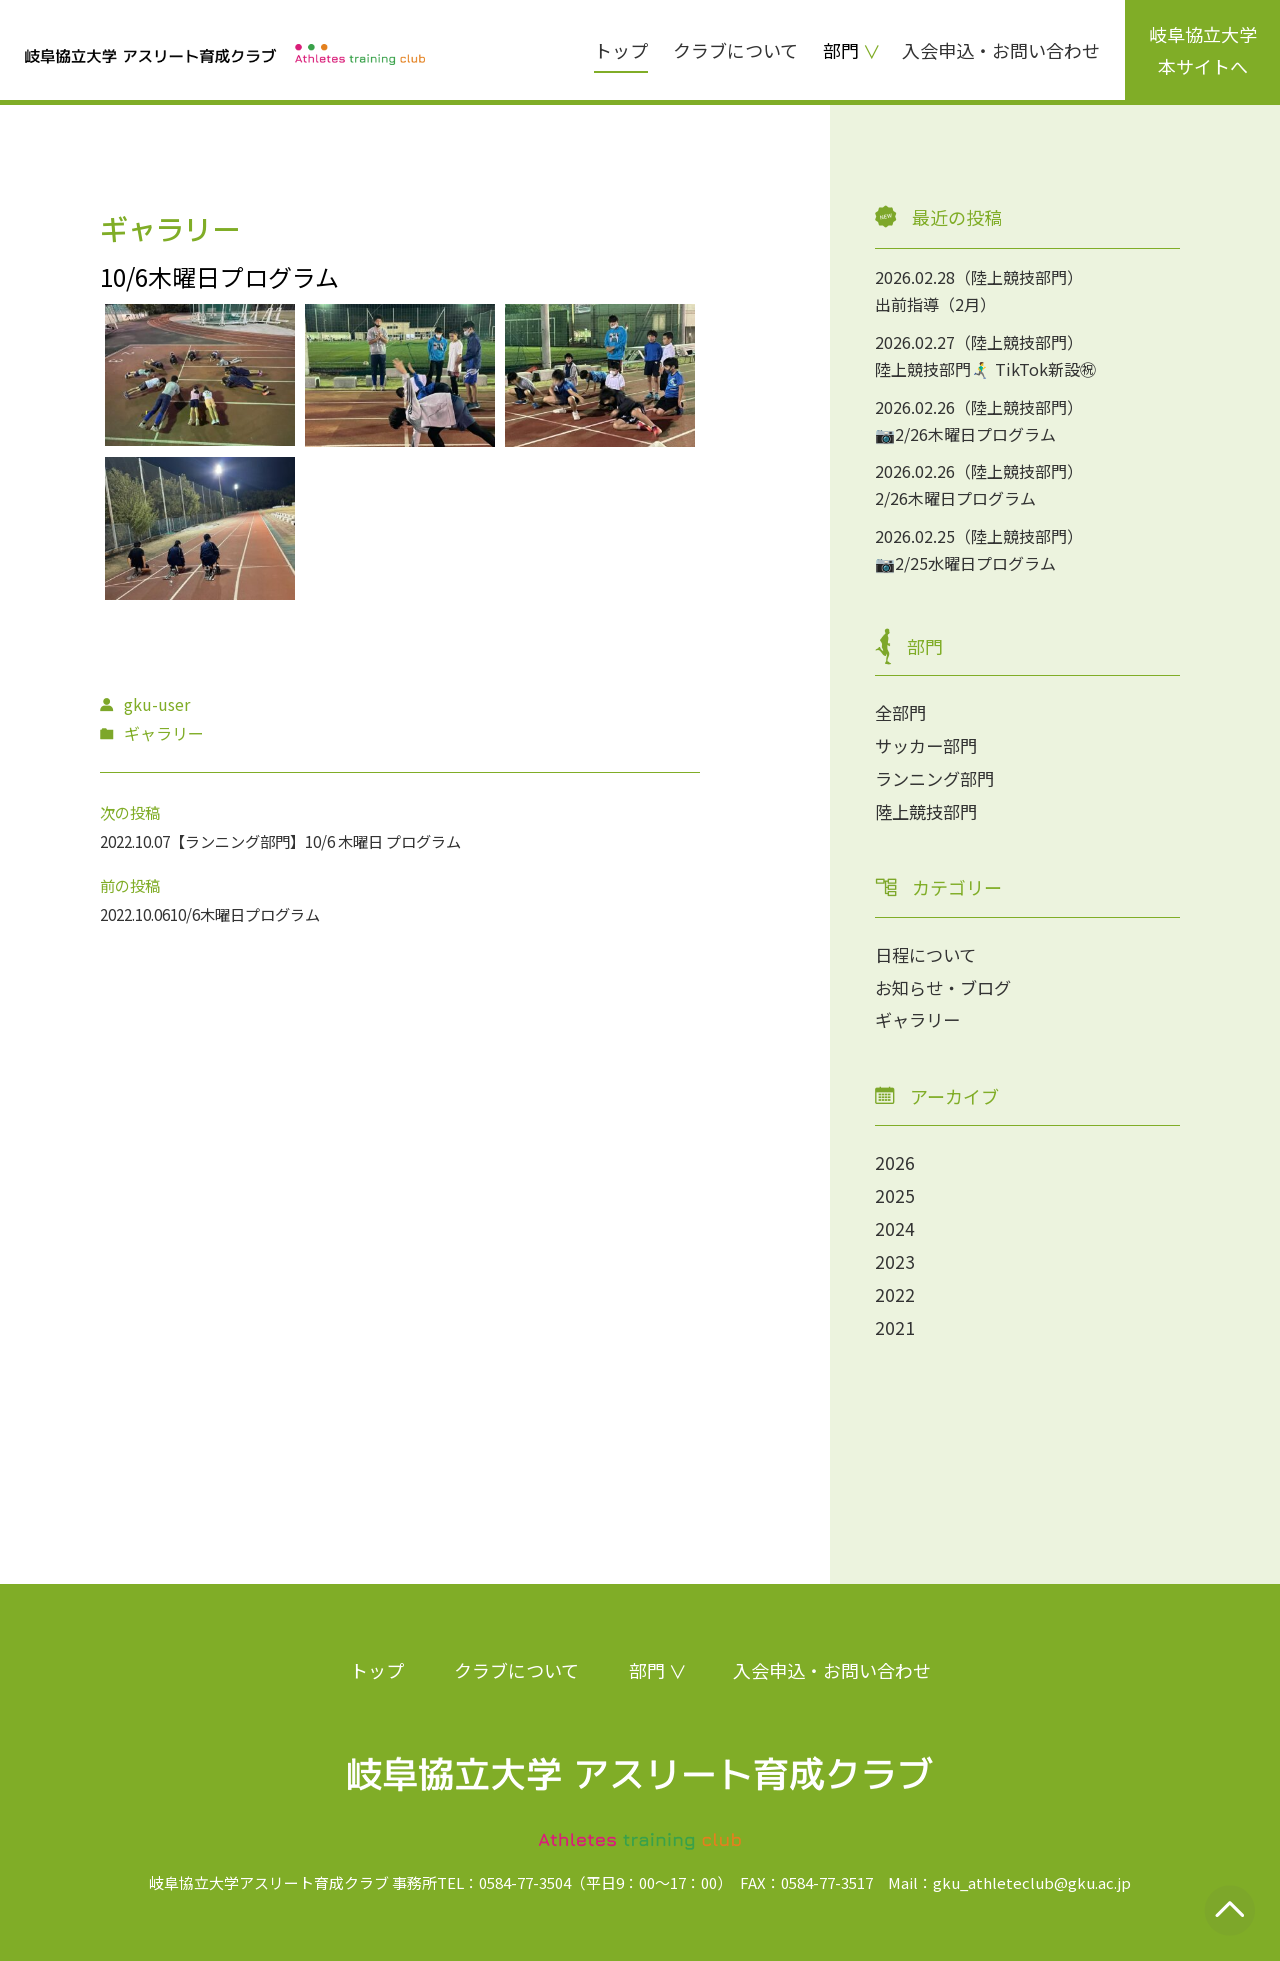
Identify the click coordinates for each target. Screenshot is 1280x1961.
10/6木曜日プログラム (260, 914)
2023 (895, 1256)
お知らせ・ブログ (947, 984)
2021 (895, 1321)
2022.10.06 (140, 914)
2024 (895, 1224)
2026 (895, 1159)
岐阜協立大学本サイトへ (1203, 50)
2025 (895, 1191)
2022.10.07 (140, 841)
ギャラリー (920, 1016)
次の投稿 (132, 812)
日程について (928, 952)
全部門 (902, 712)
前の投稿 (132, 885)
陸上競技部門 (929, 809)
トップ (621, 50)
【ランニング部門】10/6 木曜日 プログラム (336, 841)
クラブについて (735, 50)
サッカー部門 (929, 744)
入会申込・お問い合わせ (1001, 50)
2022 (895, 1288)
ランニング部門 (938, 777)
